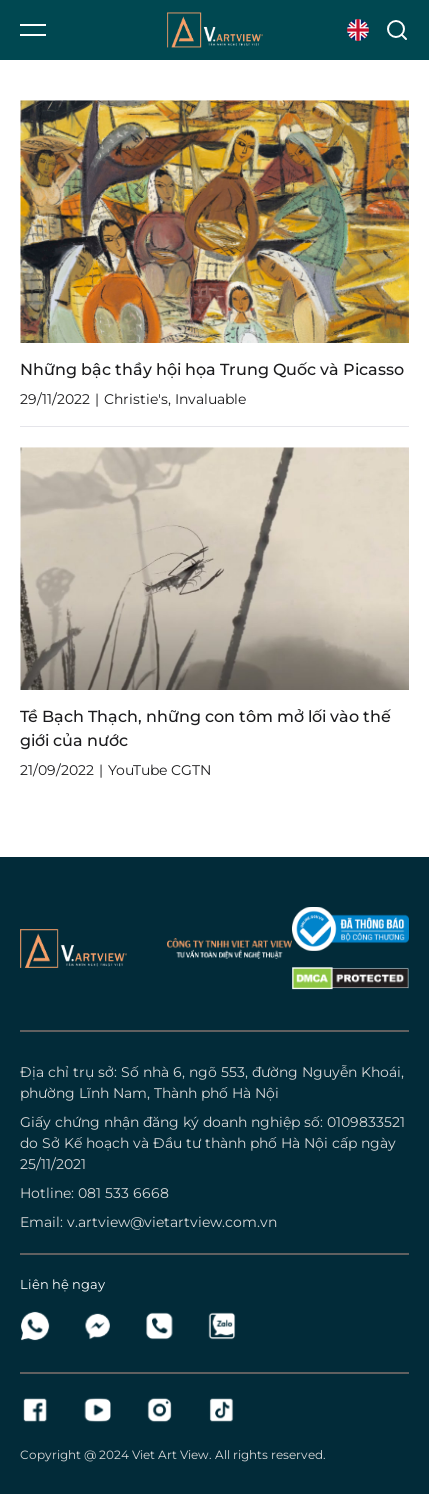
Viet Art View (170, 1454)
